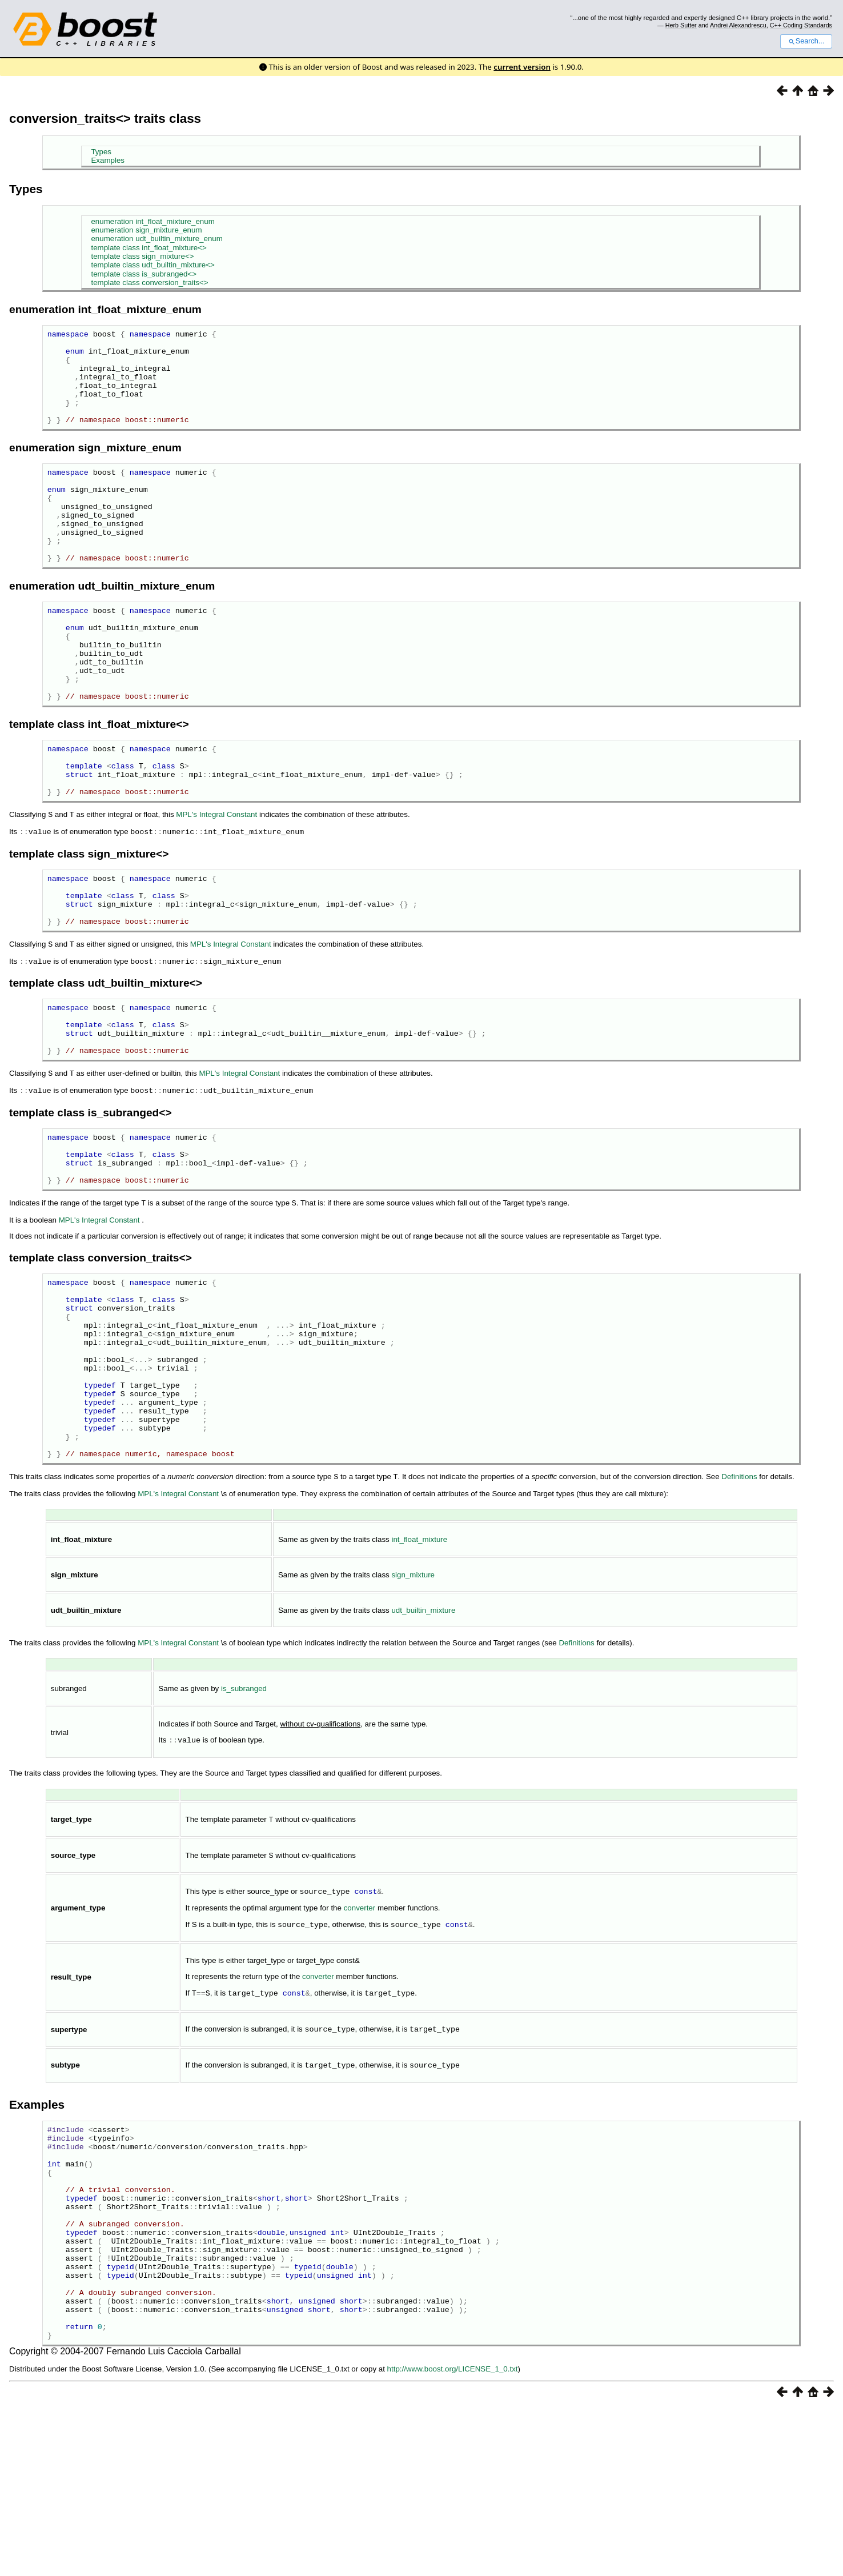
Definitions (739, 1606)
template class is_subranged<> (143, 274)
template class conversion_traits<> (149, 282)
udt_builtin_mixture (423, 1739)
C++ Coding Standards (801, 25)
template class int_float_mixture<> (148, 247)
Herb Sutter (681, 25)
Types (101, 151)
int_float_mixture (419, 1668)
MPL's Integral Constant (216, 881)
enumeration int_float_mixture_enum (152, 221)
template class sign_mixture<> (142, 256)
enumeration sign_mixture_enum (146, 230)
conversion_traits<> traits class (105, 118)
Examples (108, 160)
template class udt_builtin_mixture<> (152, 265)
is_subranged (244, 1817)
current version (522, 67)
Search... (806, 41)
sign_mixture (413, 1704)
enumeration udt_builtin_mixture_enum (156, 238)
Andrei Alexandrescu (738, 25)
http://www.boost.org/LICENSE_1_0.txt (452, 2536)
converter (360, 2034)
